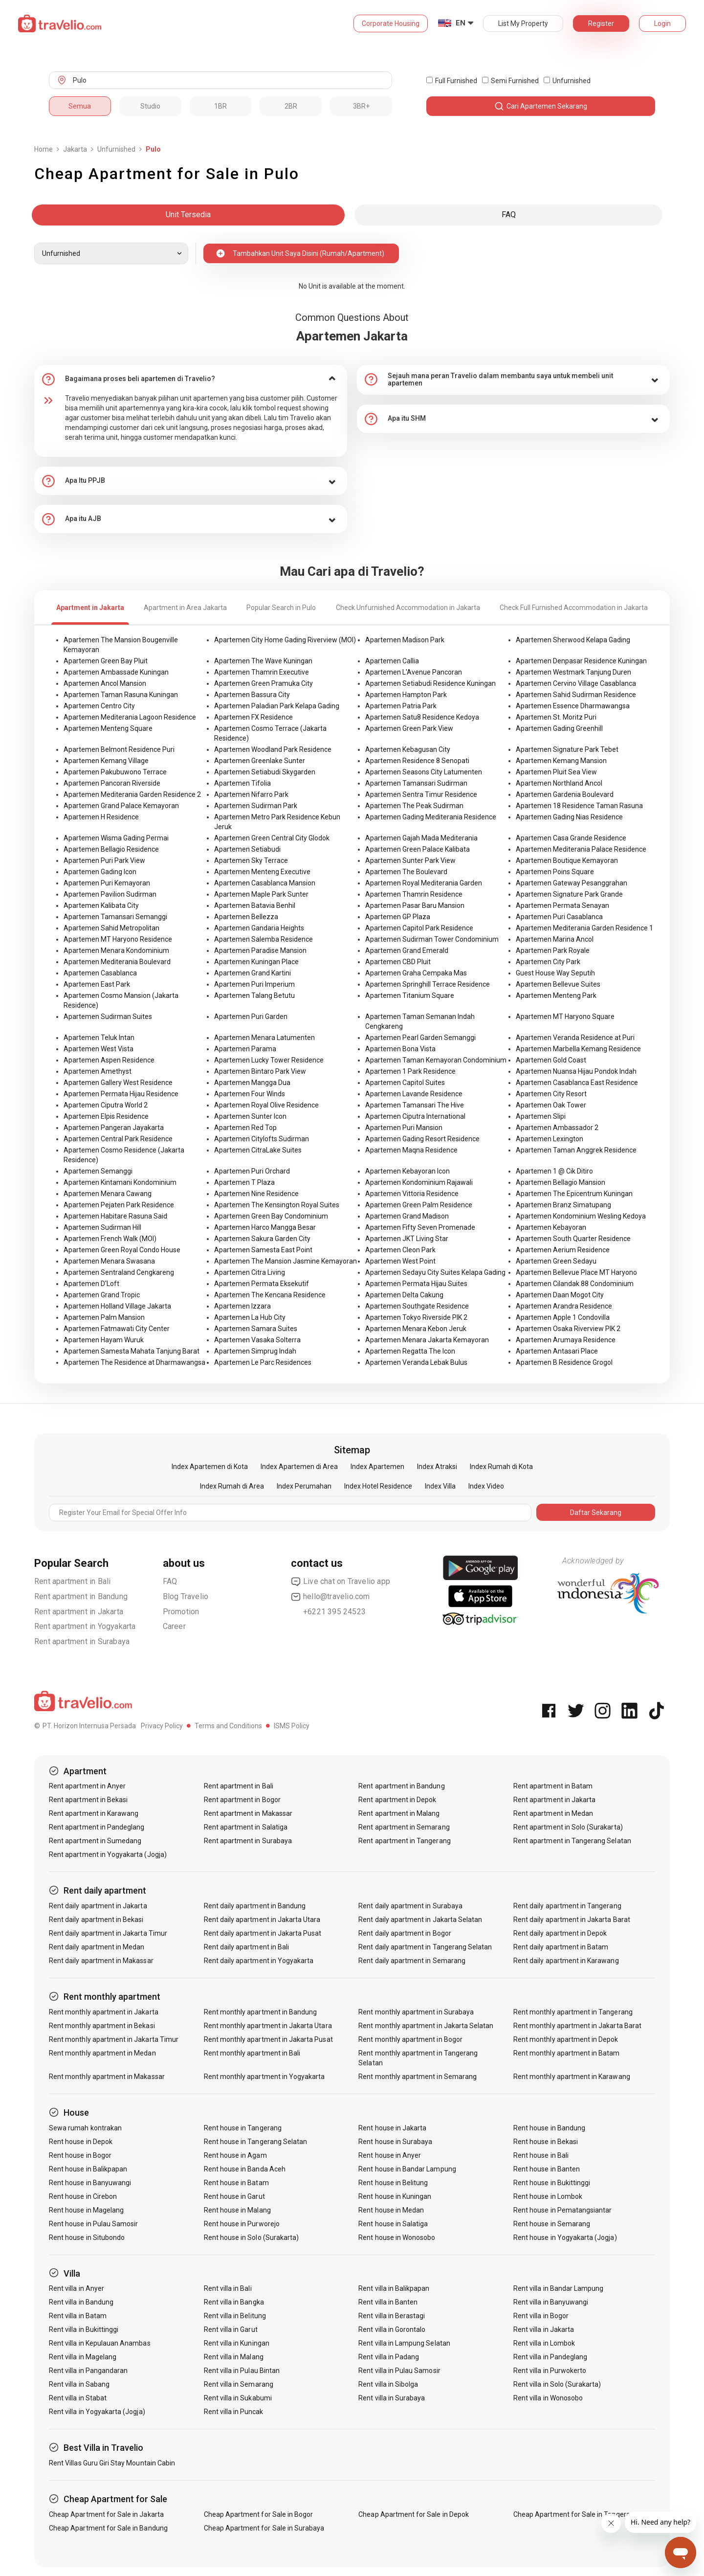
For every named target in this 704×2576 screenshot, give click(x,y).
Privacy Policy (162, 1726)
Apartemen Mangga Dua (252, 1082)
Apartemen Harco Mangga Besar (265, 1227)
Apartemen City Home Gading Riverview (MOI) (285, 640)
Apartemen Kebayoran (551, 1227)
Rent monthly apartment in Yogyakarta (264, 2076)
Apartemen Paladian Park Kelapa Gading (276, 706)
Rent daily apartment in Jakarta (98, 1906)
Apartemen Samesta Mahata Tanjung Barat (131, 1351)
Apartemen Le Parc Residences (262, 1362)
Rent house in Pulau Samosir (93, 2224)
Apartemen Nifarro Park (251, 794)
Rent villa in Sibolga (388, 2384)
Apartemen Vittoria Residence (412, 1194)
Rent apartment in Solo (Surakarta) (568, 1827)
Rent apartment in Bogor (242, 1800)
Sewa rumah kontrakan (85, 2128)
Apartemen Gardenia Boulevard (565, 794)
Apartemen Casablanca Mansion (264, 883)
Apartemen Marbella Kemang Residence (578, 1049)
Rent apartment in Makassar (248, 1813)
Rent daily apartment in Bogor (404, 1933)
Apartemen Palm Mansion (104, 1317)
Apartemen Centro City (99, 706)
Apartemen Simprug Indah (255, 1351)
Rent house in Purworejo (242, 2224)
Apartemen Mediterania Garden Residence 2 (132, 794)
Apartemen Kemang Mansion (561, 761)
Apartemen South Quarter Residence (573, 1239)
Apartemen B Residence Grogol (564, 1362)
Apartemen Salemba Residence (263, 939)
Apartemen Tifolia (242, 783)
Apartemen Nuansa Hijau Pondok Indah (576, 1071)
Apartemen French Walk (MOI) (110, 1239)
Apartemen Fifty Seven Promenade (420, 1227)
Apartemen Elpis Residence (106, 1116)
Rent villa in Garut (231, 2329)
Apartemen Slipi (541, 1116)
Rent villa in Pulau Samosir (399, 2370)
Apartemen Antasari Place (557, 1351)
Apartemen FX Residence (253, 717)
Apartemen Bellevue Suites (558, 984)
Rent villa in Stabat (78, 2398)
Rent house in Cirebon (83, 2196)
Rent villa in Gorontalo (391, 2329)
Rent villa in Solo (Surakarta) (557, 2384)
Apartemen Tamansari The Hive (414, 1105)
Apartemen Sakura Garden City (262, 1239)
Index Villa (440, 1486)
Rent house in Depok (80, 2142)
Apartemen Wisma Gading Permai (116, 838)
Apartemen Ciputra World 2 (106, 1105)
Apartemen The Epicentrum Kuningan (574, 1194)
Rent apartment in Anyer (87, 1786)
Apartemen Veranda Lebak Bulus (416, 1362)
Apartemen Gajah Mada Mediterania (421, 838)
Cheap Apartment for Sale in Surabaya (264, 2528)
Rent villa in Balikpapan (393, 2288)
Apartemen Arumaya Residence (566, 1340)
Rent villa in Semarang (238, 2384)
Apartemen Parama (245, 1049)
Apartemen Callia (392, 661)
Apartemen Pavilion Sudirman (110, 894)
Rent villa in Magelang (82, 2357)
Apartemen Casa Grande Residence (571, 838)
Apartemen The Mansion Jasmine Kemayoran (285, 1261)
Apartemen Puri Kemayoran (107, 883)
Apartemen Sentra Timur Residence (421, 794)
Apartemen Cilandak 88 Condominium (575, 1284)
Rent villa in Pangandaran (88, 2370)
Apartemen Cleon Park (400, 1250)
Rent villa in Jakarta (543, 2329)
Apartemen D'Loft (91, 1284)
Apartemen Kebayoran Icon (407, 1171)
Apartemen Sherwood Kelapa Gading (573, 640)
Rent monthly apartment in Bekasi (102, 2026)
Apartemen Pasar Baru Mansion (414, 905)
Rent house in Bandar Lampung (407, 2169)
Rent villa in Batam (78, 2316)
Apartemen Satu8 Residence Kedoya (422, 717)
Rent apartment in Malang (399, 1813)
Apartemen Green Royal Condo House (122, 1250)
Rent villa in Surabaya (391, 2398)
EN (460, 23)
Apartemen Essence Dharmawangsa (573, 706)
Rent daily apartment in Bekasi (96, 1919)
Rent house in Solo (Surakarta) (251, 2237)
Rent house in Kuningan (394, 2196)
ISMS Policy (291, 1726)
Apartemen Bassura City (252, 695)
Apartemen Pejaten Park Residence (119, 1205)
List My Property (523, 23)
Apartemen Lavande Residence (413, 1094)
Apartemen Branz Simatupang (563, 1205)
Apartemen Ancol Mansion (105, 683)
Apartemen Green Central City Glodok (272, 838)
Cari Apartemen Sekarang (540, 106)
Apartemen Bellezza (246, 917)
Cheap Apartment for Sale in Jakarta (106, 2514)
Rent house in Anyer (389, 2155)
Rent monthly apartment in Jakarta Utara (268, 2026)
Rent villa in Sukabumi (238, 2398)
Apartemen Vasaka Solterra (257, 1340)
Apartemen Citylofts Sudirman (261, 1139)
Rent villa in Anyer (76, 2288)
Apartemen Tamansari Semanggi (115, 917)
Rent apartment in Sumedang (95, 1841)
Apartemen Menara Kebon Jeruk (415, 1329)
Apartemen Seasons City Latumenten (423, 772)
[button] (191, 379)
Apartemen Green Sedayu (556, 1261)
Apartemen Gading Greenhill (559, 728)
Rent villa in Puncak (234, 2412)
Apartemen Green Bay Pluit (106, 661)
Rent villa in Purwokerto (549, 2370)
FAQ (170, 1581)
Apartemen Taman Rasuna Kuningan (121, 695)
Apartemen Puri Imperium (254, 984)
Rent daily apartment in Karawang (566, 1961)
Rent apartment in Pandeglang (96, 1827)
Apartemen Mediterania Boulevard (117, 962)
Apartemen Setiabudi (247, 849)
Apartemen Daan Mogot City (560, 1295)
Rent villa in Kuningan (236, 2343)
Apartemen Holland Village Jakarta (117, 1306)
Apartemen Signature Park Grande (569, 894)
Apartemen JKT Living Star (406, 1239)
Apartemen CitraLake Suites (258, 1150)
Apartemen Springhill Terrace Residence (427, 984)
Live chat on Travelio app (340, 1581)
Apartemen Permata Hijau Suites (416, 1284)
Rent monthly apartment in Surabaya (416, 2012)
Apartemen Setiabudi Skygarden (264, 772)
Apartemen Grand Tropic (102, 1295)
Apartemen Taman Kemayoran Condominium (435, 1060)
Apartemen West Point (400, 1261)
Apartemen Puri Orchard (252, 1171)
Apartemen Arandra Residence (564, 1306)
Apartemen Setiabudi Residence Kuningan (430, 683)
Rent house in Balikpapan (88, 2169)
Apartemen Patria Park (401, 706)
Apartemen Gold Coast (551, 1060)
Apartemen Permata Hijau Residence (121, 1094)
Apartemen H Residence (101, 817)
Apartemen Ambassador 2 (557, 1127)
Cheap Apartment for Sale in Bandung (108, 2528)
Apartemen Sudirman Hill (102, 1227)
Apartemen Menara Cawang (108, 1194)
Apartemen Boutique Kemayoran (567, 860)
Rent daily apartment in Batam (560, 1947)
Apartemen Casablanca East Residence (577, 1082)
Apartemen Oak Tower (551, 1105)
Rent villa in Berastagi (391, 2316)
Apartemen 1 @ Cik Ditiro (554, 1171)
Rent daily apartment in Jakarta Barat (571, 1919)
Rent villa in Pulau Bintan (242, 2370)
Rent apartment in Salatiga (245, 1827)
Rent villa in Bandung (81, 2302)
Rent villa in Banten (388, 2302)
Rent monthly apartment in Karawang (571, 2076)
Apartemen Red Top (245, 1127)
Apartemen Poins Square (555, 872)
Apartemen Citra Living (249, 1272)
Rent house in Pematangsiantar (562, 2210)
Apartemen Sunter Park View (410, 860)
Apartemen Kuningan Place (256, 962)
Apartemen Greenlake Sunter (259, 761)
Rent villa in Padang (388, 2357)
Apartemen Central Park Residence (118, 1139)
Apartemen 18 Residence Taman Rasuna (579, 806)
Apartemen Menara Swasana (109, 1261)
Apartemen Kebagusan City (407, 749)
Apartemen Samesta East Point (263, 1250)
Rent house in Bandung (549, 2128)
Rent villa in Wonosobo (548, 2398)
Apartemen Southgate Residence (417, 1306)
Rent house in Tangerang (243, 2128)
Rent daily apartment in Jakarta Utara (262, 1919)
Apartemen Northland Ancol (559, 783)
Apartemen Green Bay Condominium (271, 1216)
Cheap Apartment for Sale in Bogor (258, 2514)
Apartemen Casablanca (100, 973)
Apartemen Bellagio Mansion (560, 1182)
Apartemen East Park (97, 984)
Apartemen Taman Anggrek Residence (576, 1150)
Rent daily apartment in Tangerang (567, 1906)
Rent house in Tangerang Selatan (256, 2142)
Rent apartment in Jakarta (78, 1611)
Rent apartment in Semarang (403, 1827)
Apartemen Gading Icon (100, 872)
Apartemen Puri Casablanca (559, 917)
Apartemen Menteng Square (108, 728)
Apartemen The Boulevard (406, 872)
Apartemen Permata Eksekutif (261, 1284)
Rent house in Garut (234, 2196)
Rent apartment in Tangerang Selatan (572, 1841)
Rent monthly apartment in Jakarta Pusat (268, 2039)
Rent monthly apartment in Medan (102, 2053)
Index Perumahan (304, 1486)
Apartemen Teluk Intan (99, 1037)
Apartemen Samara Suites (255, 1329)
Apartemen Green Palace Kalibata (417, 849)
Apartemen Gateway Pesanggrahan (571, 883)
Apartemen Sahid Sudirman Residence (576, 695)
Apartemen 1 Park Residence (410, 1071)
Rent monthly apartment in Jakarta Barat (577, 2026)
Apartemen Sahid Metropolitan (111, 928)
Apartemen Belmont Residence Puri (119, 749)
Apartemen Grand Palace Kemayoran (121, 806)
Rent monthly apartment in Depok (565, 2039)
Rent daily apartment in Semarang (411, 1961)
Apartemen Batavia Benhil (254, 905)
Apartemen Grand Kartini (252, 973)
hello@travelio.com (330, 1597)
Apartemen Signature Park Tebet (567, 749)
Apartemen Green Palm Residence (418, 1205)
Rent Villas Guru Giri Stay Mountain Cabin (112, 2463)
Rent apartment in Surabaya (82, 1641)
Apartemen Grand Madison (407, 1216)
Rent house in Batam (236, 2183)
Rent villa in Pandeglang (550, 2357)
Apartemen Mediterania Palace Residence (581, 849)
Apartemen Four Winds (249, 1094)
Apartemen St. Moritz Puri (556, 717)
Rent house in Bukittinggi (551, 2183)
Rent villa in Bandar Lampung (558, 2288)
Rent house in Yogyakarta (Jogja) (565, 2237)
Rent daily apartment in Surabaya (410, 1906)
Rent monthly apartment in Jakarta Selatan (425, 2026)
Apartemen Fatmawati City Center (117, 1329)
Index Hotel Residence (378, 1486)
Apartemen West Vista (98, 1049)
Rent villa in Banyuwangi (550, 2302)
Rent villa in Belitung (235, 2316)
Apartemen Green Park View (409, 728)
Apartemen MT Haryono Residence (118, 939)
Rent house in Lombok (547, 2196)
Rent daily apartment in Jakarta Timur (108, 1933)
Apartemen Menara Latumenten (264, 1037)
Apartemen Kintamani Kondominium (120, 1182)
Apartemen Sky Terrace (251, 860)
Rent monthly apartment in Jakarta (103, 2012)
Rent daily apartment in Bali (246, 1947)
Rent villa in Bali (228, 2288)
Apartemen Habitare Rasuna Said (115, 1216)
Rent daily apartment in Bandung (255, 1906)
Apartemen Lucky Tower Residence (269, 1060)
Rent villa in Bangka (234, 2302)
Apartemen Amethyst (98, 1071)
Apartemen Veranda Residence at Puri (575, 1037)
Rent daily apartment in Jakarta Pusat (263, 1933)
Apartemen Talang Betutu (254, 995)
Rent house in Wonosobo (396, 2237)
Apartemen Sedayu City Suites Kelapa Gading (435, 1272)
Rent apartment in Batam (553, 1786)
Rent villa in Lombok (544, 2343)
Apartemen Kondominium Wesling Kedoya (581, 1216)
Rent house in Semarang (551, 2224)
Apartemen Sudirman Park (255, 806)
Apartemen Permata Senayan (562, 905)
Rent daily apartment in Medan (96, 1947)
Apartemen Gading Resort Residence (422, 1139)
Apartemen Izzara (242, 1306)
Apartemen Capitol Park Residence (419, 928)
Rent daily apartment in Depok (560, 1933)
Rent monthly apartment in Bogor (410, 2039)
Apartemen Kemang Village (106, 761)
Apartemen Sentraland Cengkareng (119, 1272)
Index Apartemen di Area (299, 1466)
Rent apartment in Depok (397, 1800)
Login (662, 23)
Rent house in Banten (546, 2169)
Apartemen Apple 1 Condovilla (563, 1317)
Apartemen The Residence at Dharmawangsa (134, 1362)
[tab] (191, 379)
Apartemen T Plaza (244, 1182)
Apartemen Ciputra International (415, 1116)
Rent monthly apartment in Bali (252, 2053)
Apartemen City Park (548, 962)
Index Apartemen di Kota (210, 1466)
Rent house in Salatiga (393, 2224)
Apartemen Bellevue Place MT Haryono (576, 1272)
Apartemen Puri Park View (104, 860)
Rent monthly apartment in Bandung (260, 2012)
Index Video (486, 1486)
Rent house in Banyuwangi (90, 2183)
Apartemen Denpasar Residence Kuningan (581, 661)
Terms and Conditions (228, 1726)
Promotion (181, 1611)
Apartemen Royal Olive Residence (266, 1105)
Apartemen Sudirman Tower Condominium (432, 939)
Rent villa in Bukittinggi (83, 2329)
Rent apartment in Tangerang (404, 1841)
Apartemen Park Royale (553, 950)
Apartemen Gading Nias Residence (569, 817)
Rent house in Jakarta (392, 2128)
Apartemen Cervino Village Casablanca (576, 683)
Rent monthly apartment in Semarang (417, 2076)
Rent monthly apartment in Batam (566, 2053)
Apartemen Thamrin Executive (261, 672)
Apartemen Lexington (549, 1139)
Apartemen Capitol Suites (405, 1082)
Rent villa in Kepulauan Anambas (100, 2343)
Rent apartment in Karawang (93, 1813)
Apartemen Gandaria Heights (259, 928)
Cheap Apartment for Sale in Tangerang (575, 2514)
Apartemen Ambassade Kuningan (116, 672)
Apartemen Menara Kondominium (116, 950)
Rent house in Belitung (393, 2183)
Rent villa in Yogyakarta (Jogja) (97, 2412)
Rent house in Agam (235, 2155)
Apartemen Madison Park (404, 640)
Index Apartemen (377, 1466)
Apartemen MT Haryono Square (565, 1016)
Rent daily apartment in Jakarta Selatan (420, 1919)
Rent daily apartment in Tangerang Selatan (425, 1947)
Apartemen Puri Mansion (403, 1127)
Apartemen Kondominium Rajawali (419, 1182)
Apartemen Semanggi (98, 1171)
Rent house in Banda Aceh (245, 2169)
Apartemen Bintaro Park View (260, 1071)
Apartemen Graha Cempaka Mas (416, 973)
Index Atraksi (437, 1466)
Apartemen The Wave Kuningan (263, 661)
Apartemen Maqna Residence (411, 1150)
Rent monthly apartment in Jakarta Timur (113, 2039)
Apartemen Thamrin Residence (413, 894)
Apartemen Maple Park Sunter (261, 894)
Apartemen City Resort (551, 1094)
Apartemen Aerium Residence (563, 1250)
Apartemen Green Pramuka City (263, 683)
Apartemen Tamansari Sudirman (416, 783)
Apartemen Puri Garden (250, 1016)
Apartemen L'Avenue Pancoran (413, 672)
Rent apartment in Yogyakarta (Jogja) (108, 1854)
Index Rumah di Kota (501, 1466)
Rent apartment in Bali (72, 1581)
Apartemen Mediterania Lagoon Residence (130, 717)
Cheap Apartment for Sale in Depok (413, 2514)
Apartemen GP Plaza (397, 917)
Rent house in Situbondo (87, 2237)
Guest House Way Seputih (555, 973)
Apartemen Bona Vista (400, 1049)
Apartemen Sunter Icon (250, 1116)
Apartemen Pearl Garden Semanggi (420, 1037)
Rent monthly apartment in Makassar (107, 2076)
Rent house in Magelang (86, 2210)
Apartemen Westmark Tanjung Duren (573, 672)
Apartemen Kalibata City (101, 905)
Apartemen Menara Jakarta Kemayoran (427, 1340)
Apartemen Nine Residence (256, 1194)
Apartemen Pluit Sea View (556, 772)
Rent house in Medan (391, 2210)
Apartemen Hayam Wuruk (104, 1340)
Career (174, 1626)
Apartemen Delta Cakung (404, 1295)
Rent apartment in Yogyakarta (85, 1626)
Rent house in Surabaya (395, 2142)
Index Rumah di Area (232, 1486)
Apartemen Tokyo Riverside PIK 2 (416, 1317)
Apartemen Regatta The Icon (410, 1351)
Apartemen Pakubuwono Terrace (115, 772)
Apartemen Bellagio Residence (111, 849)
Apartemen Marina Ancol (555, 939)
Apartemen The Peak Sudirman (414, 806)
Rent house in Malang (237, 2210)
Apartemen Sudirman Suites (108, 1016)
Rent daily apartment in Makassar (101, 1961)
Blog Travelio (186, 1596)
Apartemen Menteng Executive (262, 872)
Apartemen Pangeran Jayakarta (114, 1127)
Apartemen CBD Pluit (398, 962)
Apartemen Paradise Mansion (260, 950)
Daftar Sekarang (595, 1512)
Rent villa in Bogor (541, 2316)
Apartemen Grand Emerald (406, 950)
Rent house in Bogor (80, 2155)
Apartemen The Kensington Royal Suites (276, 1205)
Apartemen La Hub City (250, 1317)
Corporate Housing (390, 23)
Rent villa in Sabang (79, 2384)
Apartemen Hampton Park (406, 695)
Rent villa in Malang (234, 2357)
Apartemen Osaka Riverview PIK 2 (568, 1329)
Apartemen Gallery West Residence (118, 1082)
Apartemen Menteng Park (556, 995)
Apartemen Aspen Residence (109, 1060)
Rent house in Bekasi (545, 2142)
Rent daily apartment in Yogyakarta (259, 1961)
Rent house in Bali (541, 2155)
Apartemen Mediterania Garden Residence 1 (584, 928)
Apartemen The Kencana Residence (270, 1295)
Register (601, 23)
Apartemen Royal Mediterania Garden (423, 883)
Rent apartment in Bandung (81, 1596)
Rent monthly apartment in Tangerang (573, 2012)
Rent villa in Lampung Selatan (404, 2343)
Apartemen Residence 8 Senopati (417, 761)
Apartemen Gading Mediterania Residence (430, 817)
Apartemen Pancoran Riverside (112, 783)
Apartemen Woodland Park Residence (272, 749)
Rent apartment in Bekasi (88, 1800)
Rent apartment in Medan (553, 1813)
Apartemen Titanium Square (409, 995)
